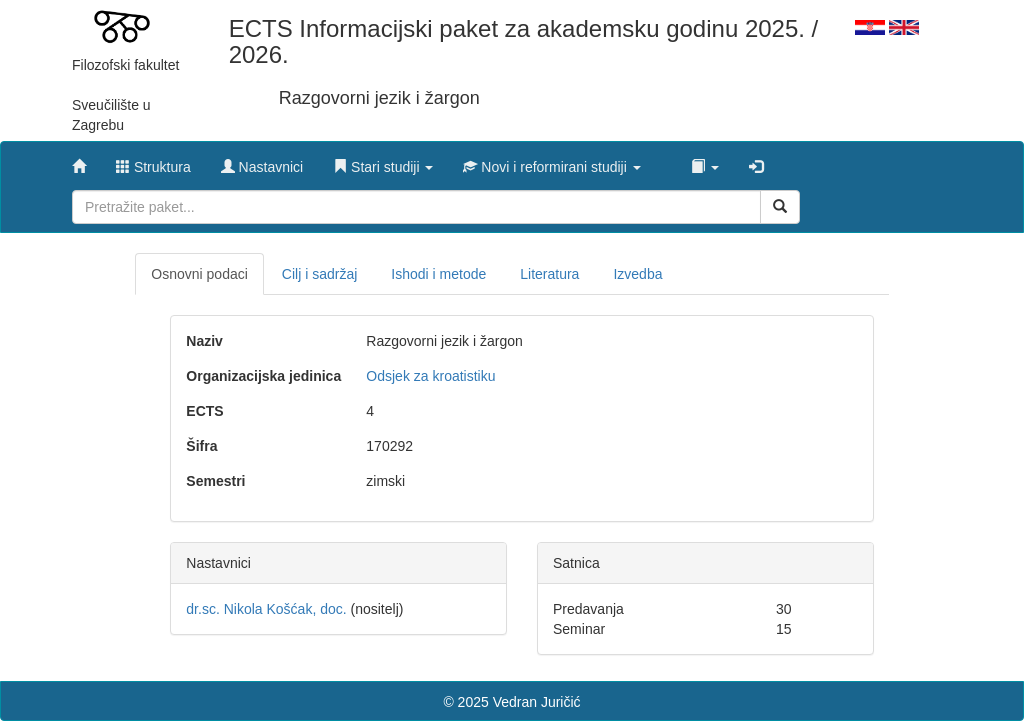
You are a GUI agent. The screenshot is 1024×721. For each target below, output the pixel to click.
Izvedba (637, 274)
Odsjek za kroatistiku (430, 376)
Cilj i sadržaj (319, 274)
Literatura (549, 274)
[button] (383, 162)
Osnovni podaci (199, 274)
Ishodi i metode (438, 274)
